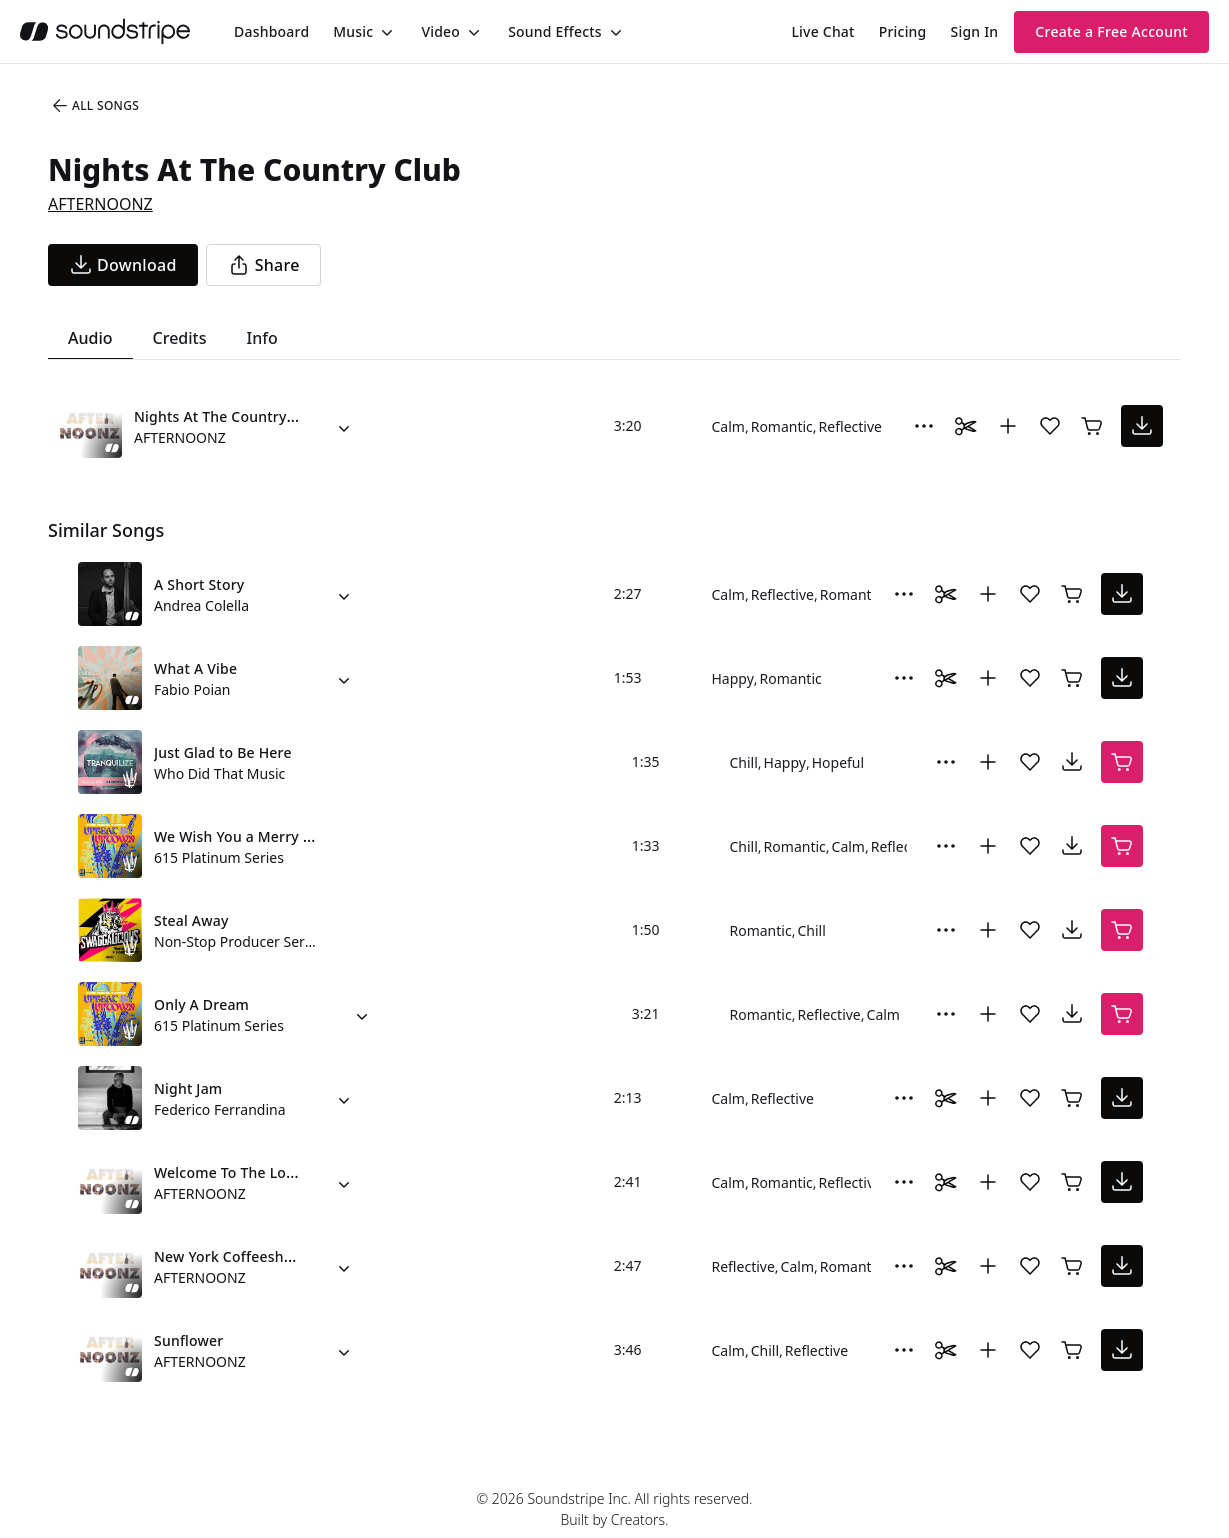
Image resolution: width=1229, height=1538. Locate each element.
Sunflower (188, 1340)
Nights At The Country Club (227, 416)
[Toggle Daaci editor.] (966, 426)
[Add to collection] (1008, 426)
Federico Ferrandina (220, 1109)
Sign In (975, 31)
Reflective (850, 426)
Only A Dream (201, 1004)
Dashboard (271, 31)
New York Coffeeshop (227, 1256)
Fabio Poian (192, 689)
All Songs (94, 106)
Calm (728, 426)
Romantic (782, 426)
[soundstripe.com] (105, 31)
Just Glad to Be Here (223, 752)
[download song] (123, 265)
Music (353, 31)
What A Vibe (195, 668)
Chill (744, 762)
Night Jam (188, 1088)
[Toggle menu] (385, 32)
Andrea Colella (201, 605)
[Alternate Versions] (344, 426)
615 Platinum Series (219, 857)
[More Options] (924, 426)
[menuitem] (271, 31)
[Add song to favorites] (1050, 426)
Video (440, 31)
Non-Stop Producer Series (236, 941)
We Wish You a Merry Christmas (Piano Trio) (304, 836)
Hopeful (838, 762)
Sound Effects (555, 31)
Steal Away (191, 920)
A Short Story (199, 584)
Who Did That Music (219, 773)
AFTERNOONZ (100, 204)
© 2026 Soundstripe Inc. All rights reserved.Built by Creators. (614, 1509)
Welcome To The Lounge (237, 1172)
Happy (733, 678)
